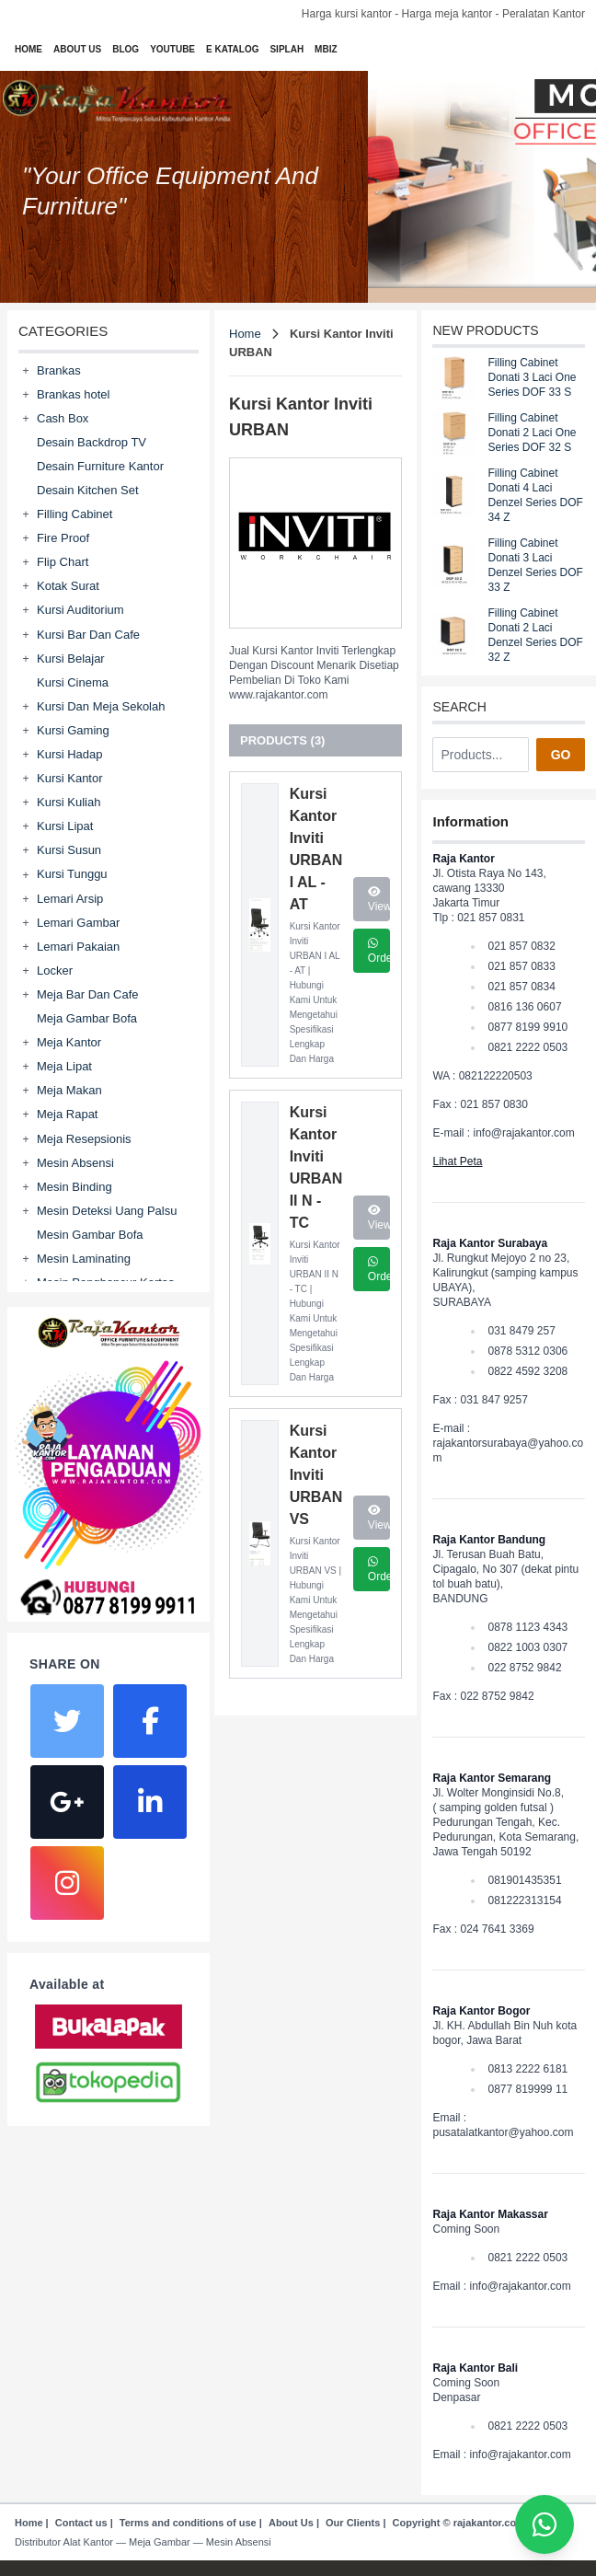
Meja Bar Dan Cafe (88, 994)
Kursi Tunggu (72, 874)
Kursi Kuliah (68, 802)
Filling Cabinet (74, 514)
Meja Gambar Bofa (87, 1018)
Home (245, 334)
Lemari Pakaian (78, 946)
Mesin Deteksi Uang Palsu (107, 1211)
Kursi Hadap (70, 754)
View (379, 899)
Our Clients (353, 2522)
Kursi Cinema (73, 682)
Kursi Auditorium (80, 610)
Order (379, 951)
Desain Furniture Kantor (100, 466)
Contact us (81, 2522)
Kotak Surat (68, 586)
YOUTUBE (172, 49)
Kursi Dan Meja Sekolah (101, 706)
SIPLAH (286, 49)
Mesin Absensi (75, 1163)
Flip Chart (62, 562)
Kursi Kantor (70, 778)
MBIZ (326, 49)
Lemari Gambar (78, 923)
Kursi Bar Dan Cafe (88, 634)
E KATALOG (232, 49)
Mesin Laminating (84, 1258)
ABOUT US (77, 49)
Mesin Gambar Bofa (90, 1235)
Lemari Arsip (70, 899)
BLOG (125, 49)
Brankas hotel (73, 394)
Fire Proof (63, 538)
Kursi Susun (69, 850)
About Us (291, 2522)
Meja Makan (69, 1090)
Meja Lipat (64, 1066)
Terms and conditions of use (188, 2522)
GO (561, 754)
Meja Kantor (69, 1042)
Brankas (59, 370)
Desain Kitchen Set (88, 490)
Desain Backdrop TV (91, 442)
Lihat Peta (457, 1161)
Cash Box (62, 418)
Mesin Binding (74, 1187)
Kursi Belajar (71, 658)
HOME (28, 49)
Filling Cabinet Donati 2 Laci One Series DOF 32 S (531, 432)
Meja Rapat (67, 1114)
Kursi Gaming (73, 730)
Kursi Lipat (65, 826)
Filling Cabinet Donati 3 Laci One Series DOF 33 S (531, 377)
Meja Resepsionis (84, 1139)
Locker (55, 970)
